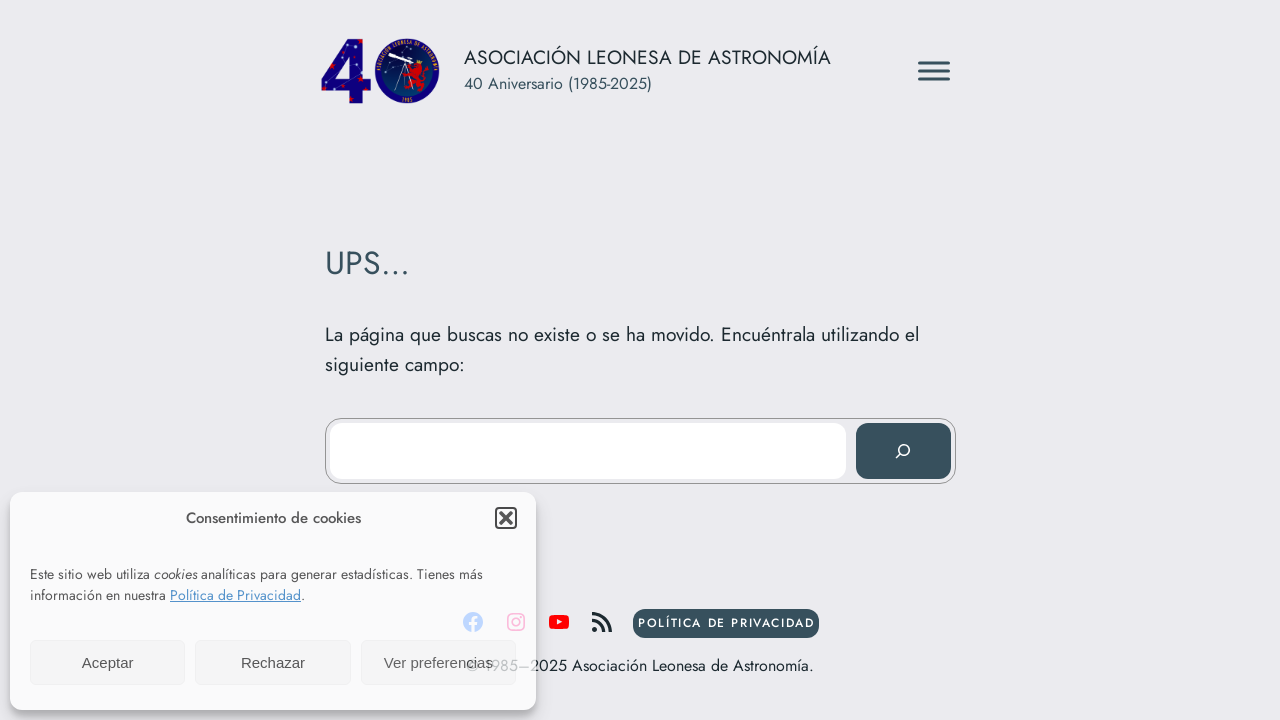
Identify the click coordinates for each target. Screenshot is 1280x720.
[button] (506, 518)
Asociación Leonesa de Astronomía (647, 57)
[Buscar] (903, 451)
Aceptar (108, 662)
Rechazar (273, 662)
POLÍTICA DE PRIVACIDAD (726, 623)
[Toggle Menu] (934, 71)
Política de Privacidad (235, 595)
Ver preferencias (438, 662)
